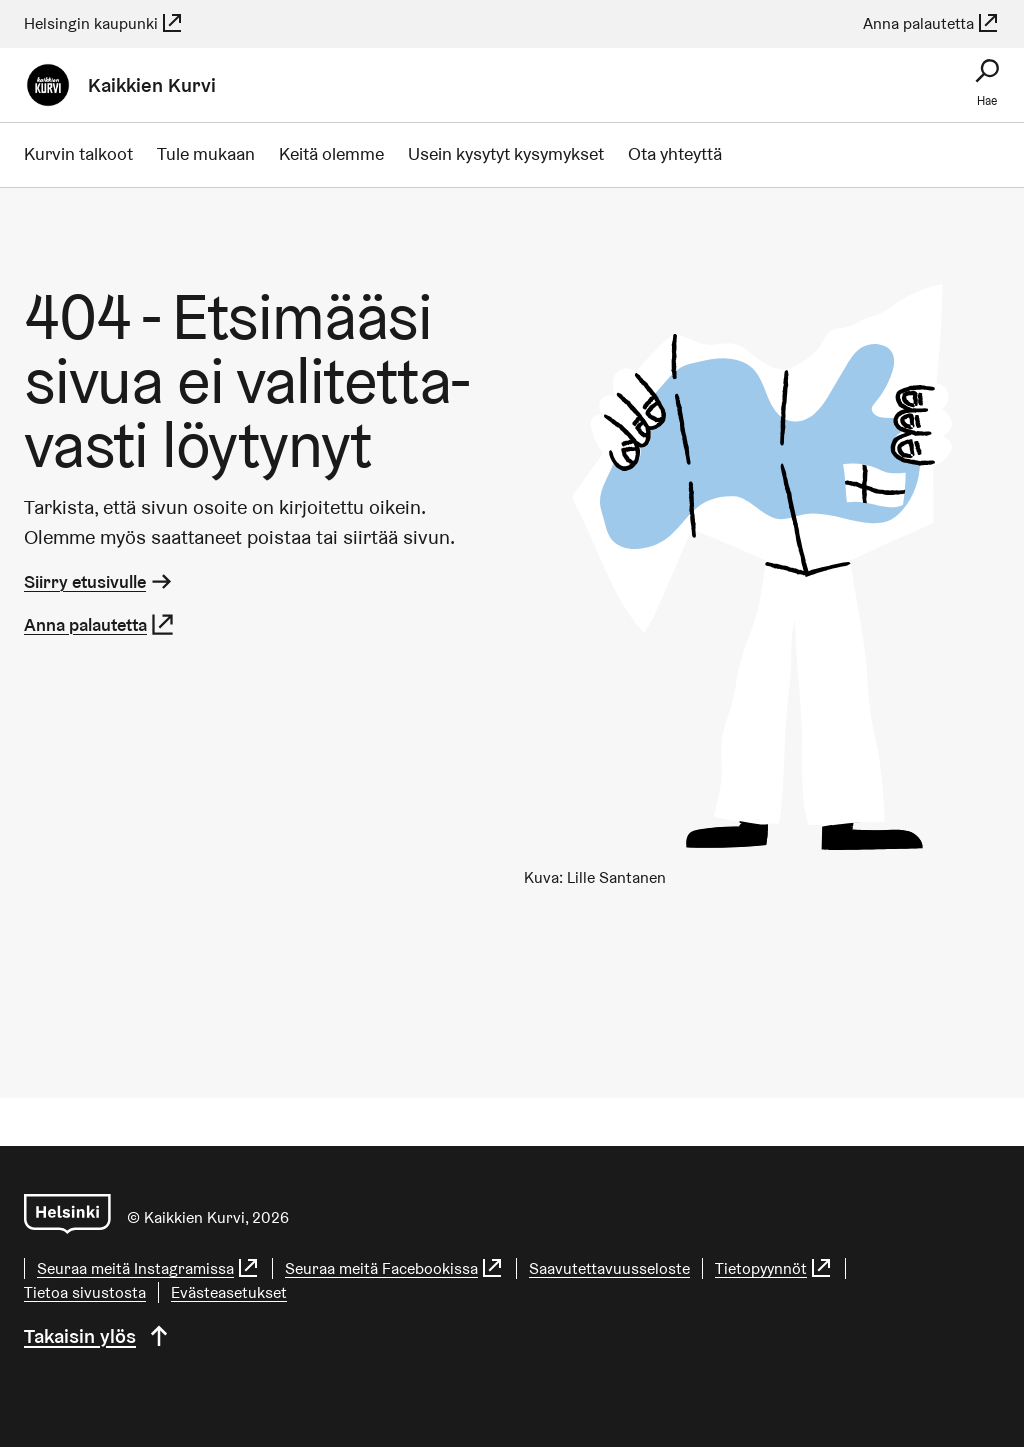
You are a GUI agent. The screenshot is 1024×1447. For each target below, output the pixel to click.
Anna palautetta (931, 23)
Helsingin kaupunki (104, 23)
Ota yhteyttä (675, 153)
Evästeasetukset (229, 1292)
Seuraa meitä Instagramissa (148, 1268)
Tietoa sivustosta (85, 1292)
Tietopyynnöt (774, 1268)
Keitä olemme (331, 153)
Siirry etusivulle (99, 581)
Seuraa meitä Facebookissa (394, 1268)
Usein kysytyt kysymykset (506, 153)
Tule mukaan (206, 153)
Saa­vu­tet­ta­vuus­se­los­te (609, 1268)
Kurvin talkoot (78, 153)
